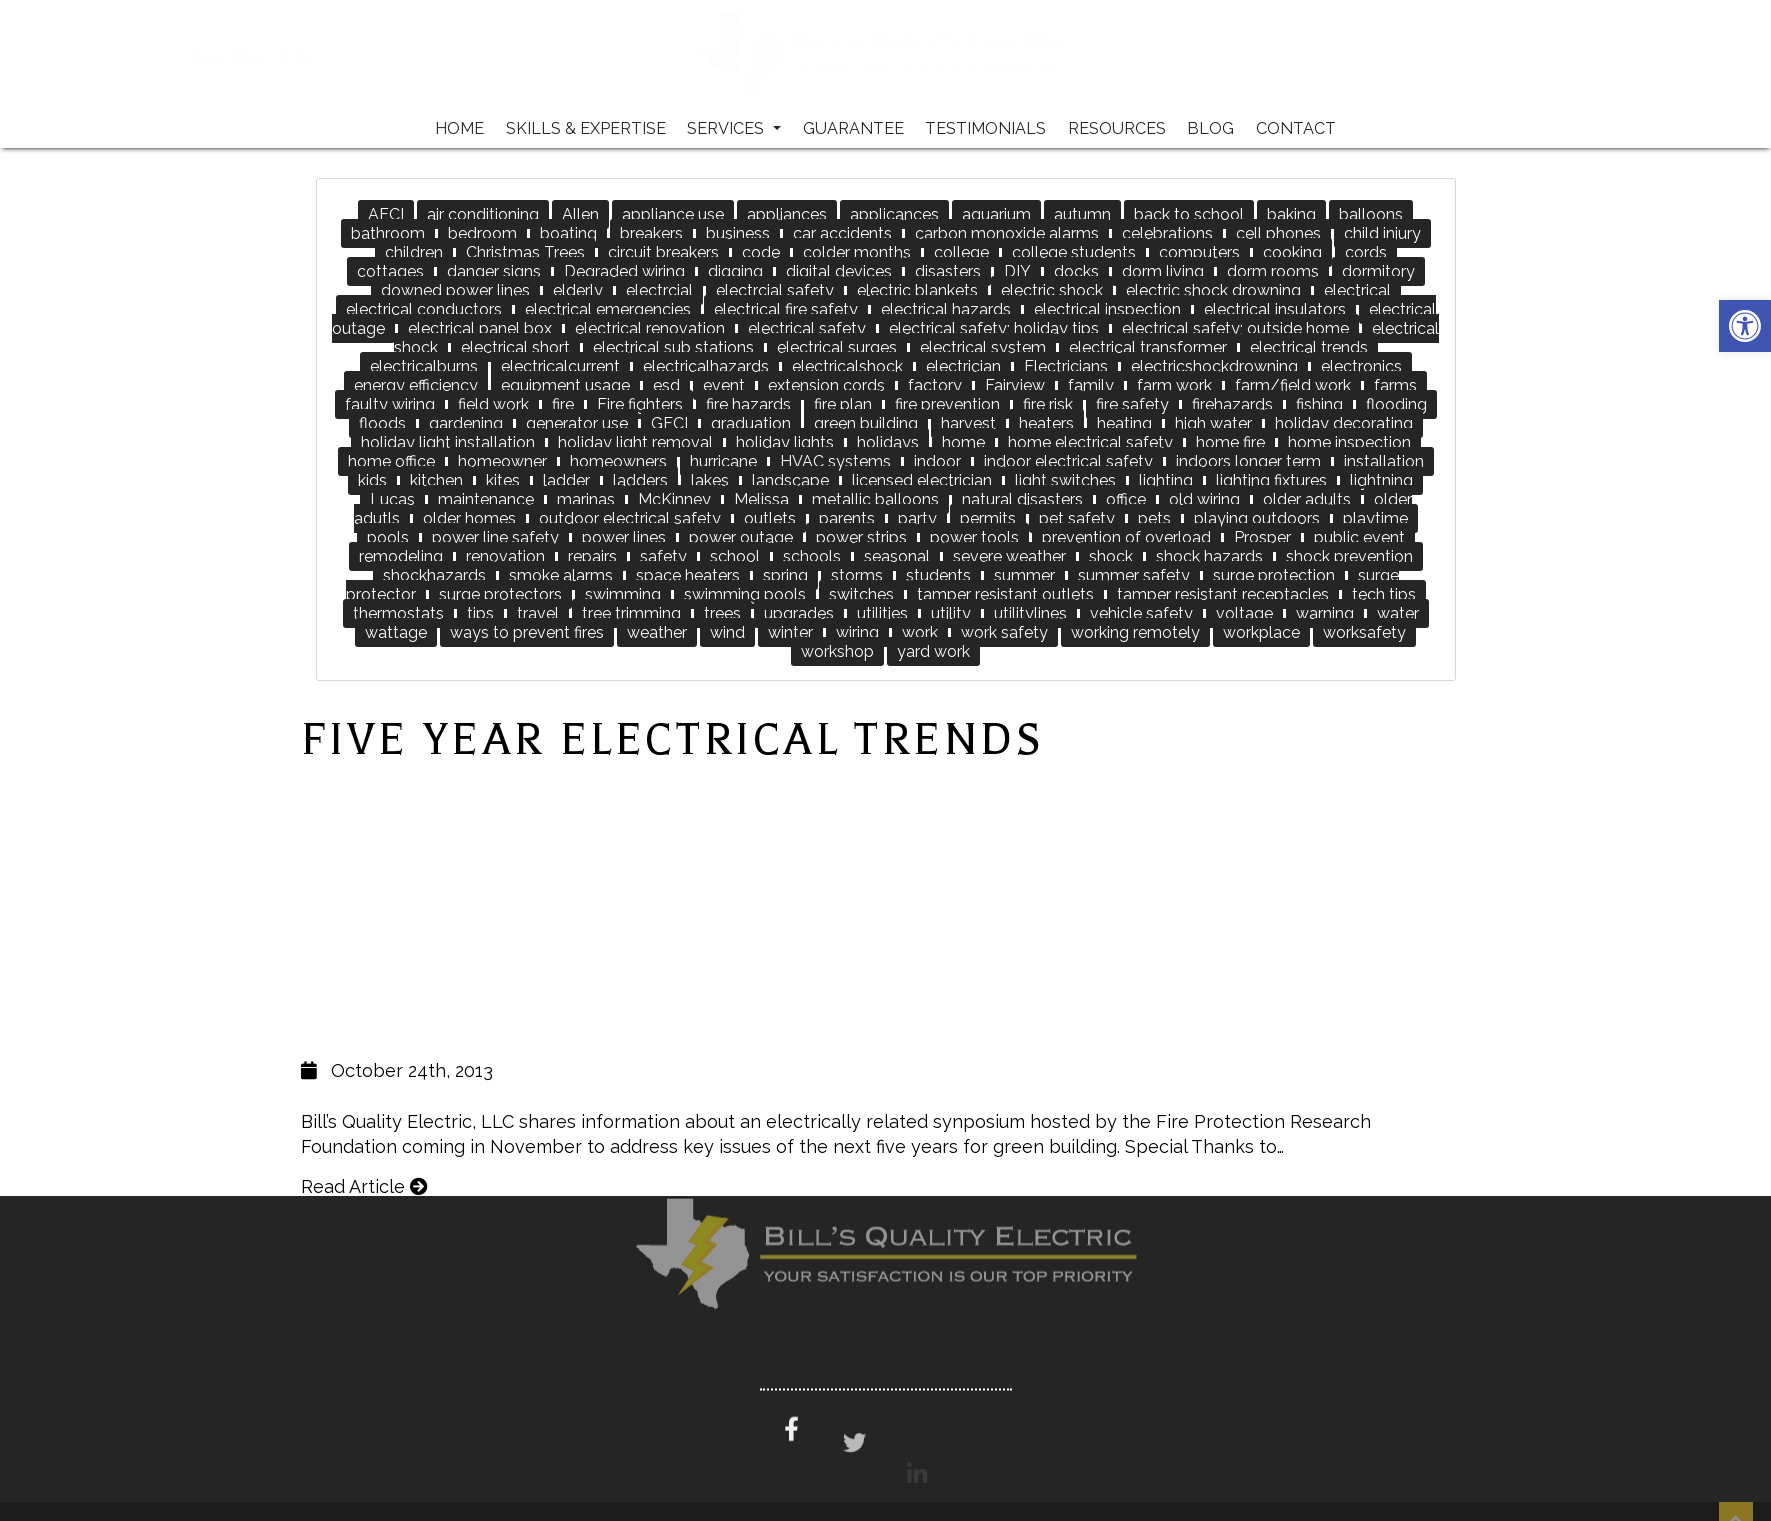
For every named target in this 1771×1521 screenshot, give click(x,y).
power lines (624, 537)
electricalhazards (706, 366)
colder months (857, 252)
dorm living (1163, 271)
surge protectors (500, 594)
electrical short (515, 347)
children (414, 252)
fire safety (1132, 404)
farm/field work (1293, 385)
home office (391, 461)
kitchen (436, 480)
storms (857, 575)
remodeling (401, 556)
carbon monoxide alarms (1007, 233)
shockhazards (434, 575)
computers (1199, 252)
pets (1154, 518)
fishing (1319, 404)
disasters (948, 271)
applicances (894, 214)
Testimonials (985, 128)
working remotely (1135, 632)
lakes (710, 480)
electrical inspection (1107, 309)
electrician (963, 366)
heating (1124, 423)
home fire (1230, 442)
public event (1359, 537)
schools (812, 556)
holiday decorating (1344, 423)
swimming (623, 594)
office (1126, 499)
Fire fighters (640, 404)
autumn (1082, 214)
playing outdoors (1257, 518)
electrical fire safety (786, 309)
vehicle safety (1141, 613)
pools (388, 537)
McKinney (674, 499)
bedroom (482, 233)
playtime (1375, 518)
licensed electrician (922, 480)
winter (790, 632)
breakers (651, 233)
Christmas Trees (525, 252)
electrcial (659, 290)
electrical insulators (1275, 309)
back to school (1189, 214)
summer (1024, 575)
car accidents (842, 233)
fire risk (1048, 404)
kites (503, 480)
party (917, 518)
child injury (1382, 233)
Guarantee (853, 128)
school (735, 556)
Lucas (392, 499)
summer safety (1134, 575)
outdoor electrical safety (630, 518)
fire (563, 404)
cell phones (1278, 233)
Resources (1117, 128)
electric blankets (917, 290)
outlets (770, 518)
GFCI (669, 423)
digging (735, 271)
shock (1111, 556)
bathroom (388, 233)
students (938, 575)
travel (538, 613)
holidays (888, 442)
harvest (968, 423)
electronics (1361, 366)
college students (1074, 252)
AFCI (386, 214)
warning (1325, 613)
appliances (787, 214)
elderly (578, 290)
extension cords (826, 385)
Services (734, 128)
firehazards (1232, 404)
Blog (1210, 128)
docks (1076, 271)
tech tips (1384, 594)
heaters (1046, 423)
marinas (586, 499)
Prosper (1262, 537)
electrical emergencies (608, 309)
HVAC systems (835, 461)
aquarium (996, 214)
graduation (751, 423)
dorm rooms (1273, 271)
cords (1366, 252)
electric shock (1052, 290)
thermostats (398, 613)
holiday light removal (635, 442)
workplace (1261, 632)
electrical (1357, 290)
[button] (1745, 326)
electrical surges (837, 347)
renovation (505, 556)
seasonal (897, 556)
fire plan (843, 404)
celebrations (1167, 233)
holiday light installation (448, 442)
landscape (790, 480)
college (961, 252)
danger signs (494, 271)
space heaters (688, 575)
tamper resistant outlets (1005, 594)
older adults (1307, 499)
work (920, 632)
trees (722, 613)
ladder (566, 480)
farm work (1174, 385)
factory (935, 385)
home (963, 442)
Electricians (1066, 366)
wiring (857, 632)
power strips (861, 537)
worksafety (1364, 632)
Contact (1296, 128)
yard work (933, 651)
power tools (974, 537)
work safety (1004, 632)
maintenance (486, 499)
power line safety (495, 537)
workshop (837, 651)
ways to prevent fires (527, 632)
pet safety (1077, 518)
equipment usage (565, 385)
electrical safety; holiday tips (994, 328)
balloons (1371, 214)
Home (459, 128)
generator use (577, 423)
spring (785, 575)
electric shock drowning (1213, 290)
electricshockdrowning (1214, 366)
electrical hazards (946, 309)
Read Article (364, 1186)
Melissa (761, 499)
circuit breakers (663, 252)
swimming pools (745, 594)
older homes (469, 518)
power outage (741, 537)
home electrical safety (1090, 442)
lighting (1166, 480)
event (724, 385)
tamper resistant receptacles (1223, 594)
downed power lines (455, 290)
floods (382, 423)
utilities (882, 613)
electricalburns (424, 366)
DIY (1017, 271)
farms (1395, 385)
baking (1291, 214)
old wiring (1204, 499)
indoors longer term (1248, 461)
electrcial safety (775, 290)
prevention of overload (1126, 537)
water (1398, 613)
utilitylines (1030, 613)
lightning (1381, 480)
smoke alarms (561, 575)
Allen (580, 214)
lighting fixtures (1271, 480)
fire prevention (947, 404)
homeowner (502, 461)
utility (951, 613)
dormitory (1378, 271)
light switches (1065, 480)
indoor (937, 461)
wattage (396, 632)
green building (866, 423)
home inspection (1349, 442)
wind (727, 632)
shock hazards (1209, 556)
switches (861, 594)
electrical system (983, 347)
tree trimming (631, 613)
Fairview (1015, 385)
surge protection (1274, 575)
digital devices (839, 271)
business (738, 233)
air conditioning (483, 214)
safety (663, 556)
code (761, 252)
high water (1213, 423)
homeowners (618, 461)
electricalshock (847, 366)
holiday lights (785, 442)
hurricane (723, 461)
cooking (1292, 252)
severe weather (1009, 556)
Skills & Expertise (586, 128)
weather (657, 632)
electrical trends (1309, 347)
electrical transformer (1148, 347)
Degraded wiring (624, 271)
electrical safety (807, 328)
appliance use (673, 214)
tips (480, 613)
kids (372, 480)
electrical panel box (480, 328)
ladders (640, 480)
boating (568, 233)
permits (988, 518)
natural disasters (1022, 499)
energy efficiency (416, 385)
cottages (390, 271)
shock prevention (1349, 556)
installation (1384, 461)
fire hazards (748, 404)
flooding (1396, 404)
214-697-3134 (321, 56)
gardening (466, 423)
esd (666, 385)
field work (493, 404)
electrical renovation (650, 328)
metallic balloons (875, 499)
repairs (592, 556)
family (1091, 385)
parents (847, 518)
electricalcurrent (560, 366)
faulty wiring (390, 404)
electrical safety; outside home (1235, 328)
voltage (1244, 613)
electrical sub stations (673, 347)
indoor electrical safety (1068, 461)
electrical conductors (424, 309)
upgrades (799, 613)
